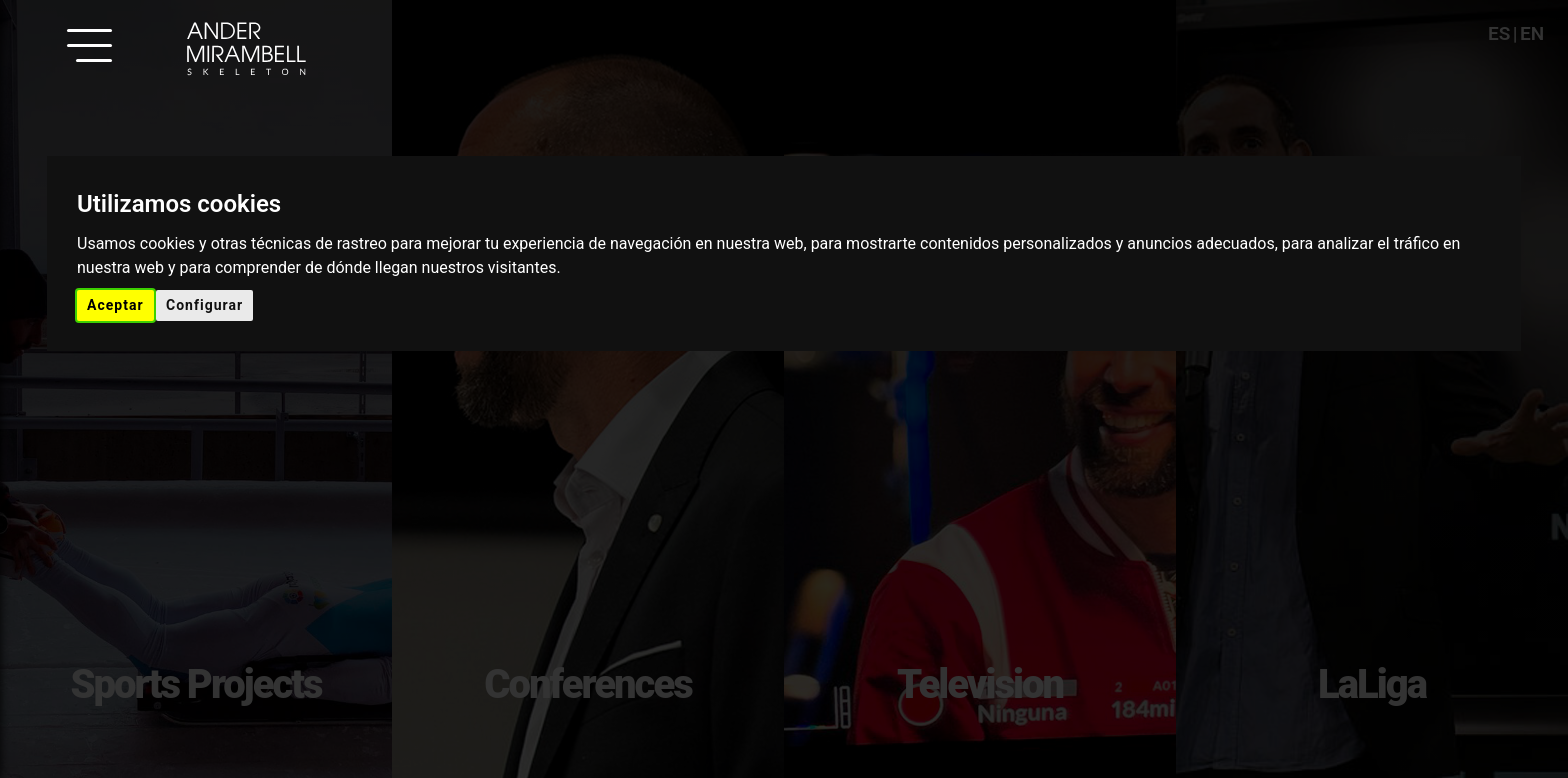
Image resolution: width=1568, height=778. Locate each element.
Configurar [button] (204, 305)
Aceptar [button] (115, 305)
